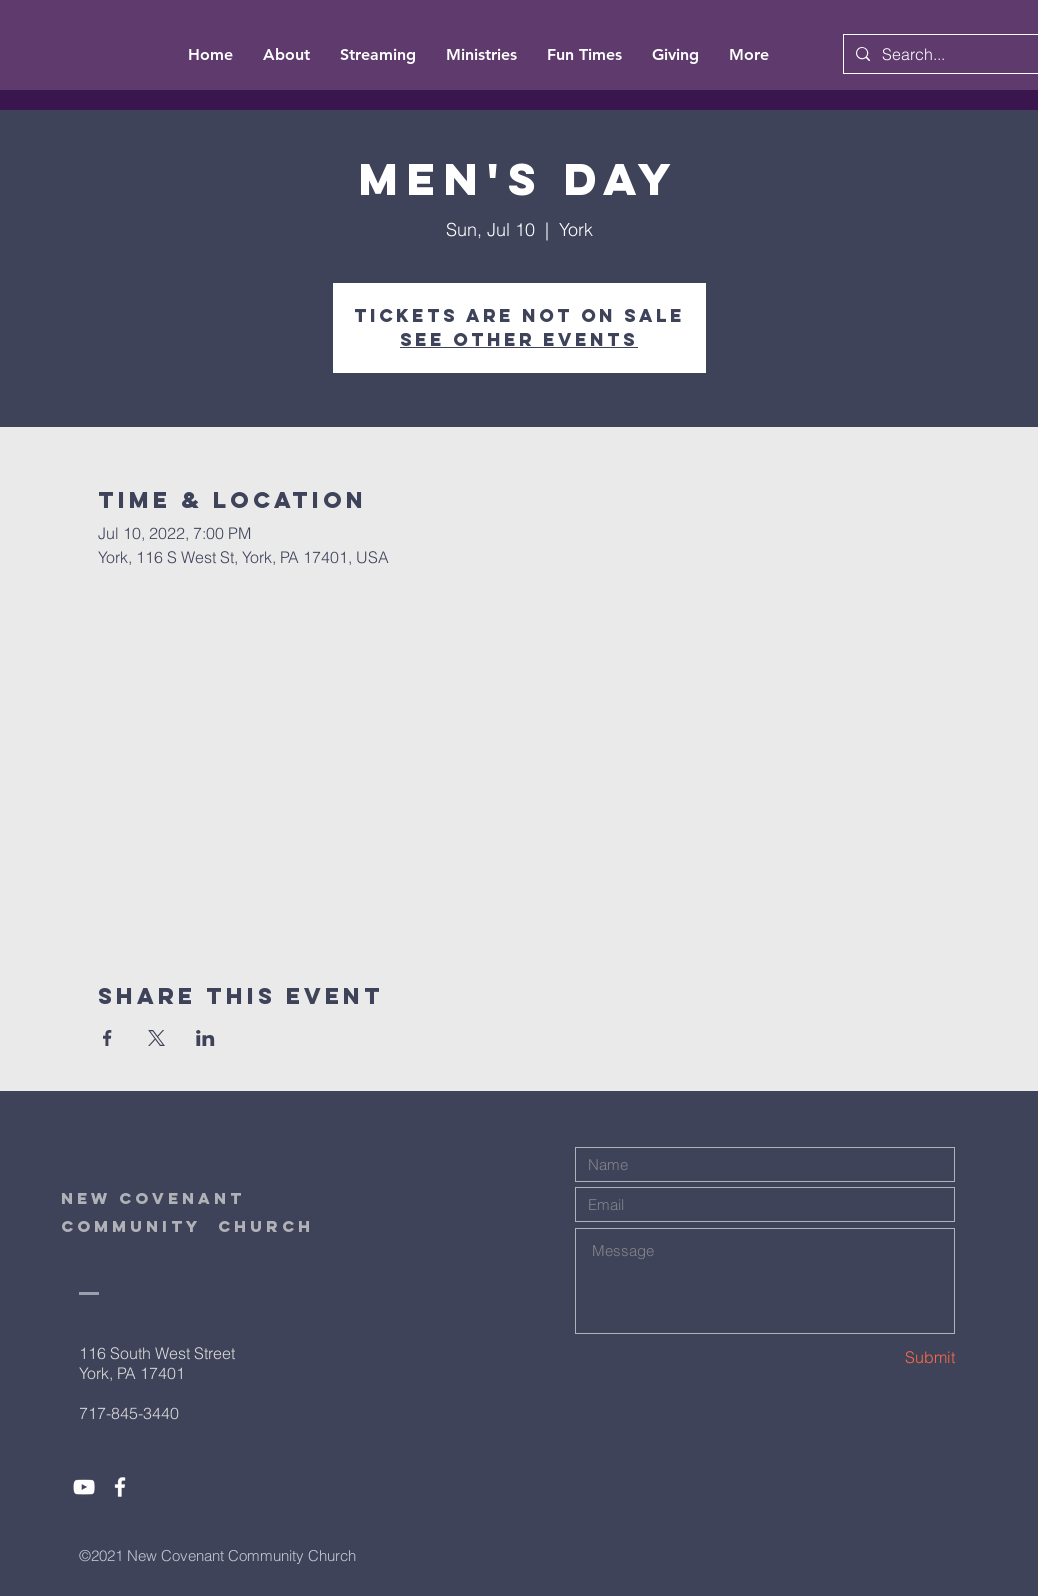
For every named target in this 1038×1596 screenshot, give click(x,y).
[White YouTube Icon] (84, 1487)
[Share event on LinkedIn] (205, 1038)
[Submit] (884, 1357)
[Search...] (953, 54)
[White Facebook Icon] (120, 1487)
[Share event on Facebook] (107, 1038)
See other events (519, 339)
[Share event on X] (156, 1038)
